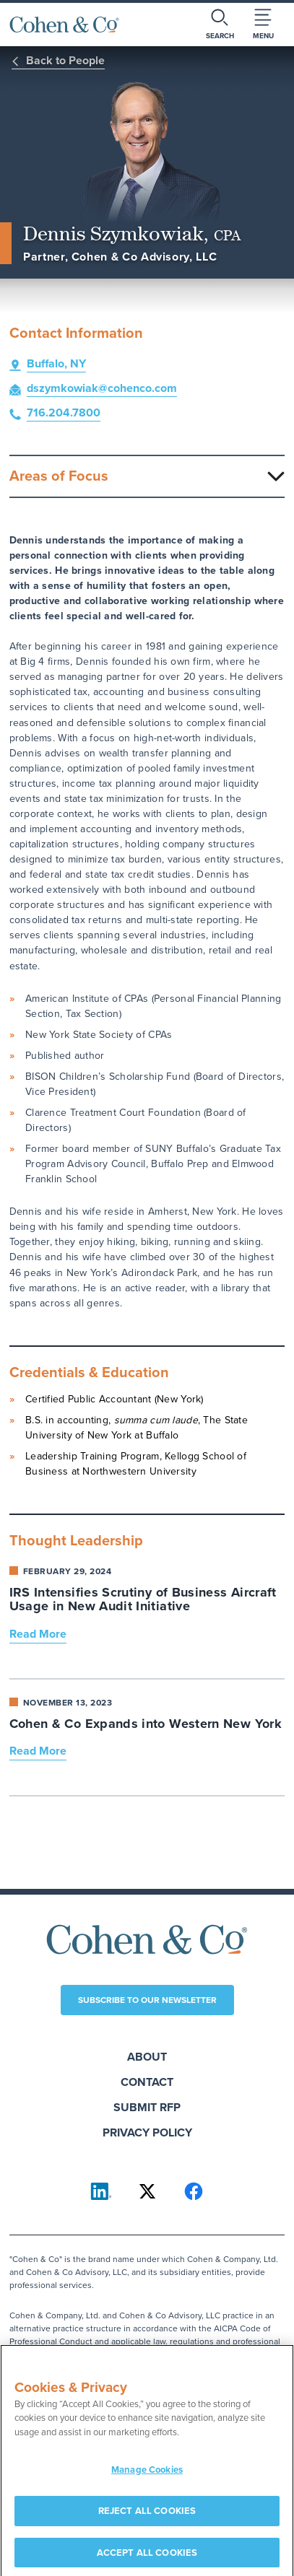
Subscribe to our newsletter (147, 2000)
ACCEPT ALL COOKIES (147, 2557)
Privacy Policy (147, 2132)
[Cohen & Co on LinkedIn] (101, 2191)
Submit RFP (147, 2107)
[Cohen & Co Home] (64, 24)
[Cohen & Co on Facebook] (193, 2191)
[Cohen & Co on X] (147, 2191)
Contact (147, 2082)
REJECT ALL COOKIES (147, 2515)
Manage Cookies (147, 2474)
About (147, 2056)
